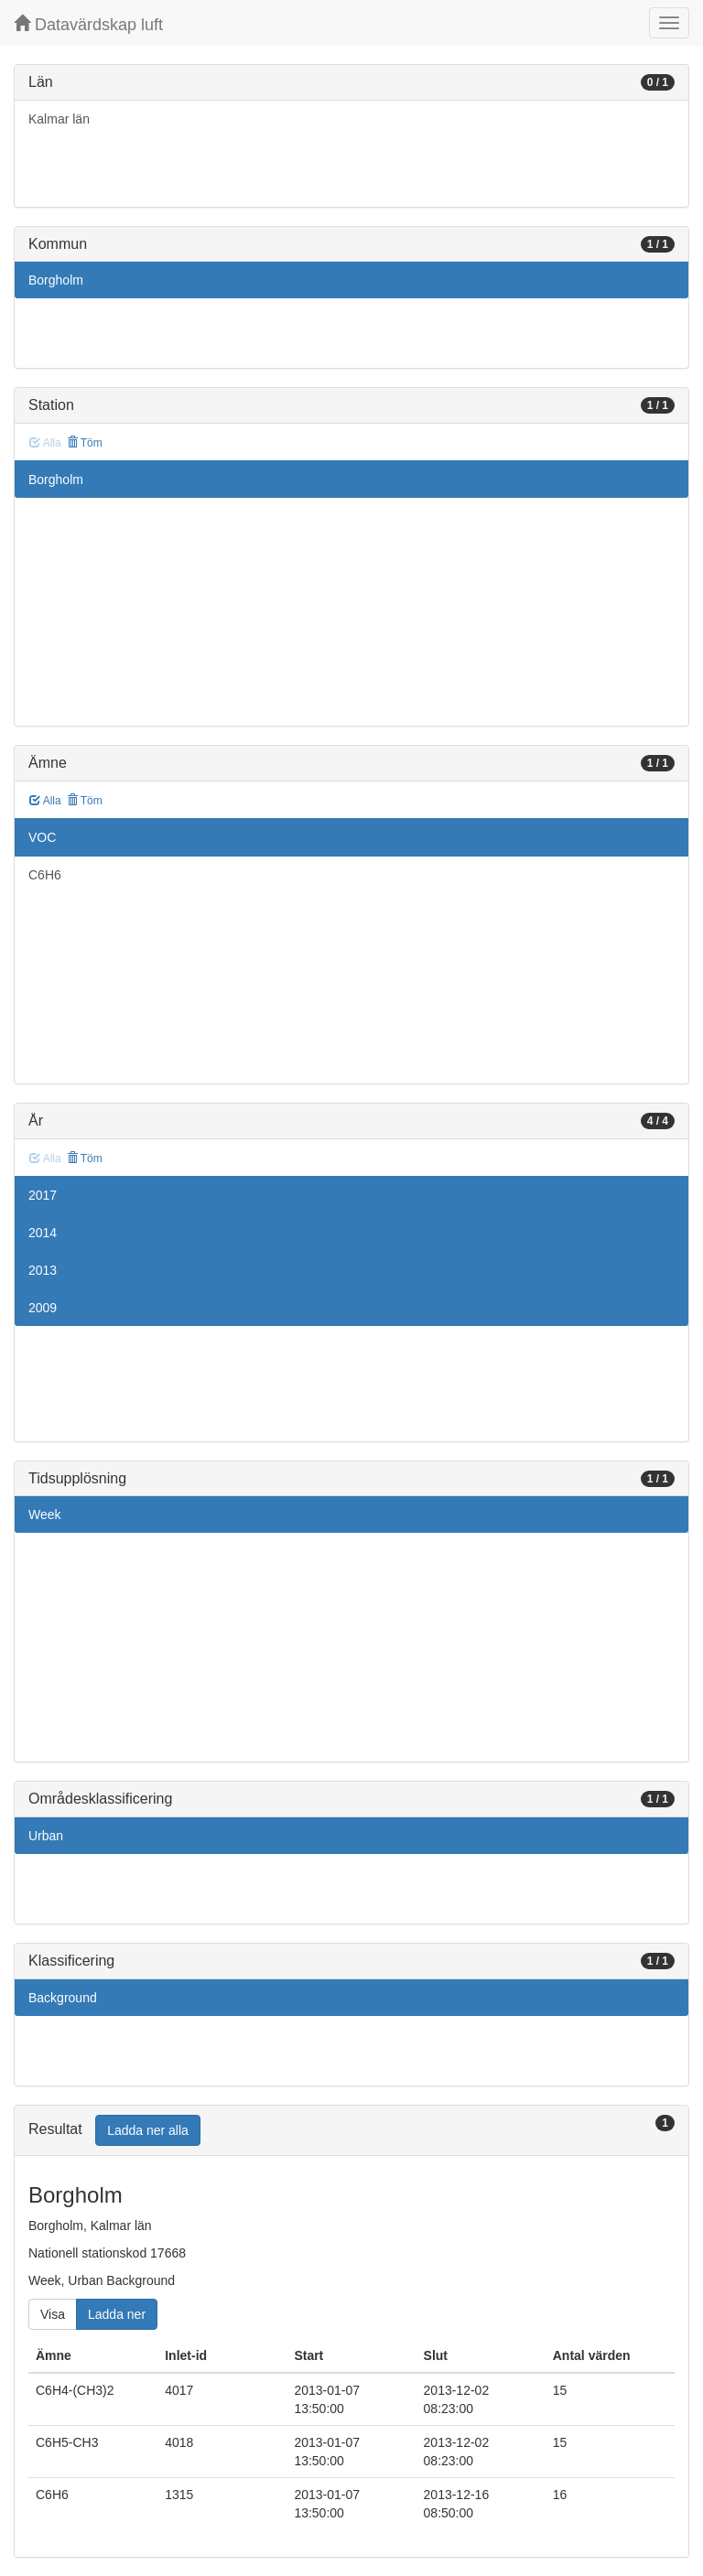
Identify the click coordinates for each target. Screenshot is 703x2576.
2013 (42, 1270)
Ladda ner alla (148, 2130)
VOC (42, 837)
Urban (45, 1835)
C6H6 (44, 875)
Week (44, 1514)
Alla (45, 800)
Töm (85, 443)
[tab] (351, 2131)
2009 (42, 1307)
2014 (42, 1232)
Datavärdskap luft (88, 24)
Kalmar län (59, 119)
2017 (42, 1195)
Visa (52, 2314)
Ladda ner (117, 2314)
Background (62, 1997)
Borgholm (55, 280)
